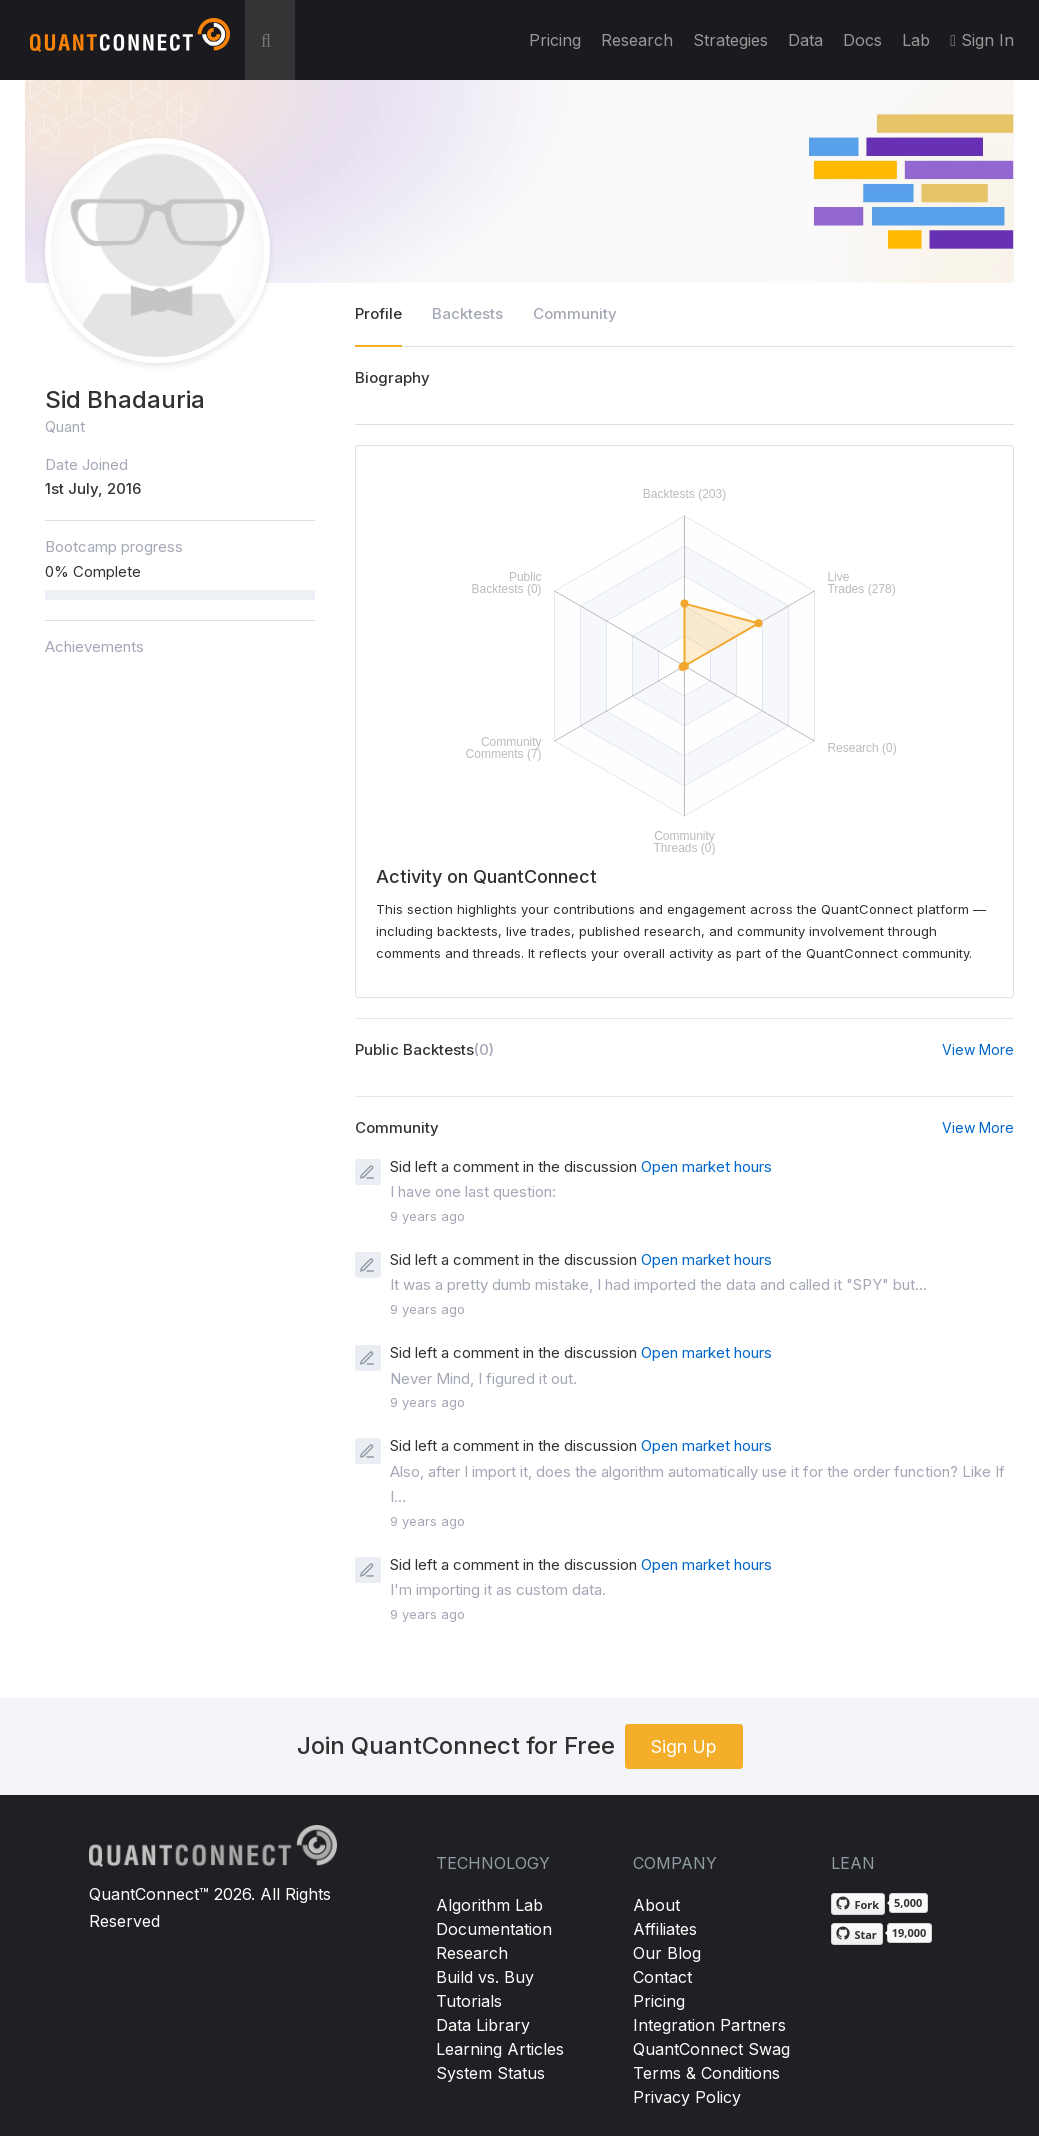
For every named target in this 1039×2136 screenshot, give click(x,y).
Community (575, 313)
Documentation (494, 1929)
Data (805, 40)
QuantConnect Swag (711, 2049)
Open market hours (706, 1166)
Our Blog (667, 1953)
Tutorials (469, 2001)
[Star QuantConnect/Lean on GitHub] (856, 1934)
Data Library (483, 2025)
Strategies (730, 40)
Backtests (467, 313)
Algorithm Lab (489, 1905)
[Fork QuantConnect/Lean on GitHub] (858, 1904)
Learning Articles (500, 2049)
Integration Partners (709, 2025)
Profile (378, 313)
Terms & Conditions (706, 2073)
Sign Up (684, 1746)
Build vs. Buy (485, 1977)
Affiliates (665, 1929)
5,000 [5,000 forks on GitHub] (908, 1902)
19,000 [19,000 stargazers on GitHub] (909, 1932)
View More (978, 1049)
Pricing (555, 40)
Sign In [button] (982, 40)
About (656, 1905)
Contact (662, 1977)
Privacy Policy (687, 2097)
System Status (490, 2073)
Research (637, 40)
